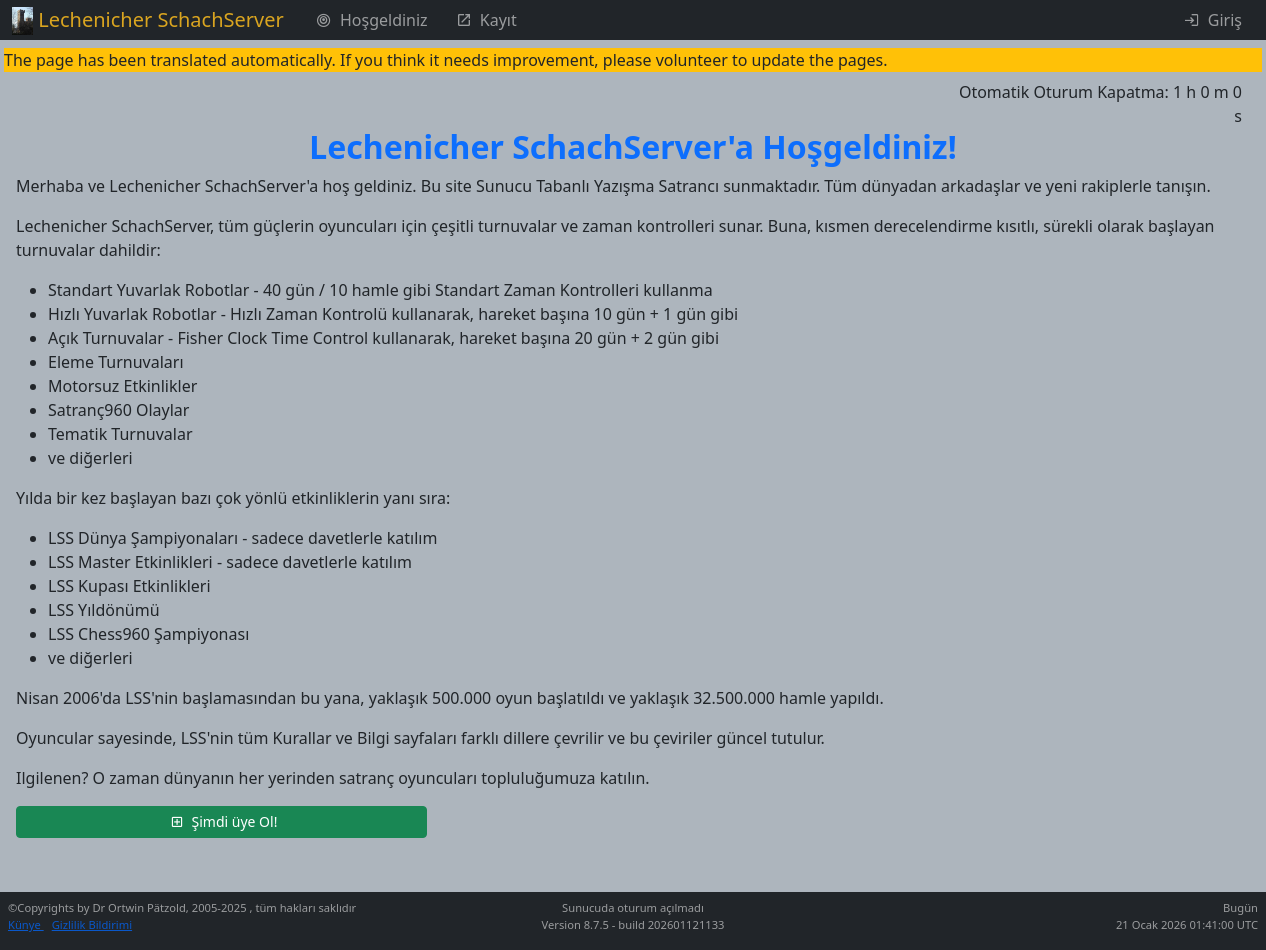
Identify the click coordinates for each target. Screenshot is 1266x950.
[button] (221, 822)
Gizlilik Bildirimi (92, 924)
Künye (26, 924)
